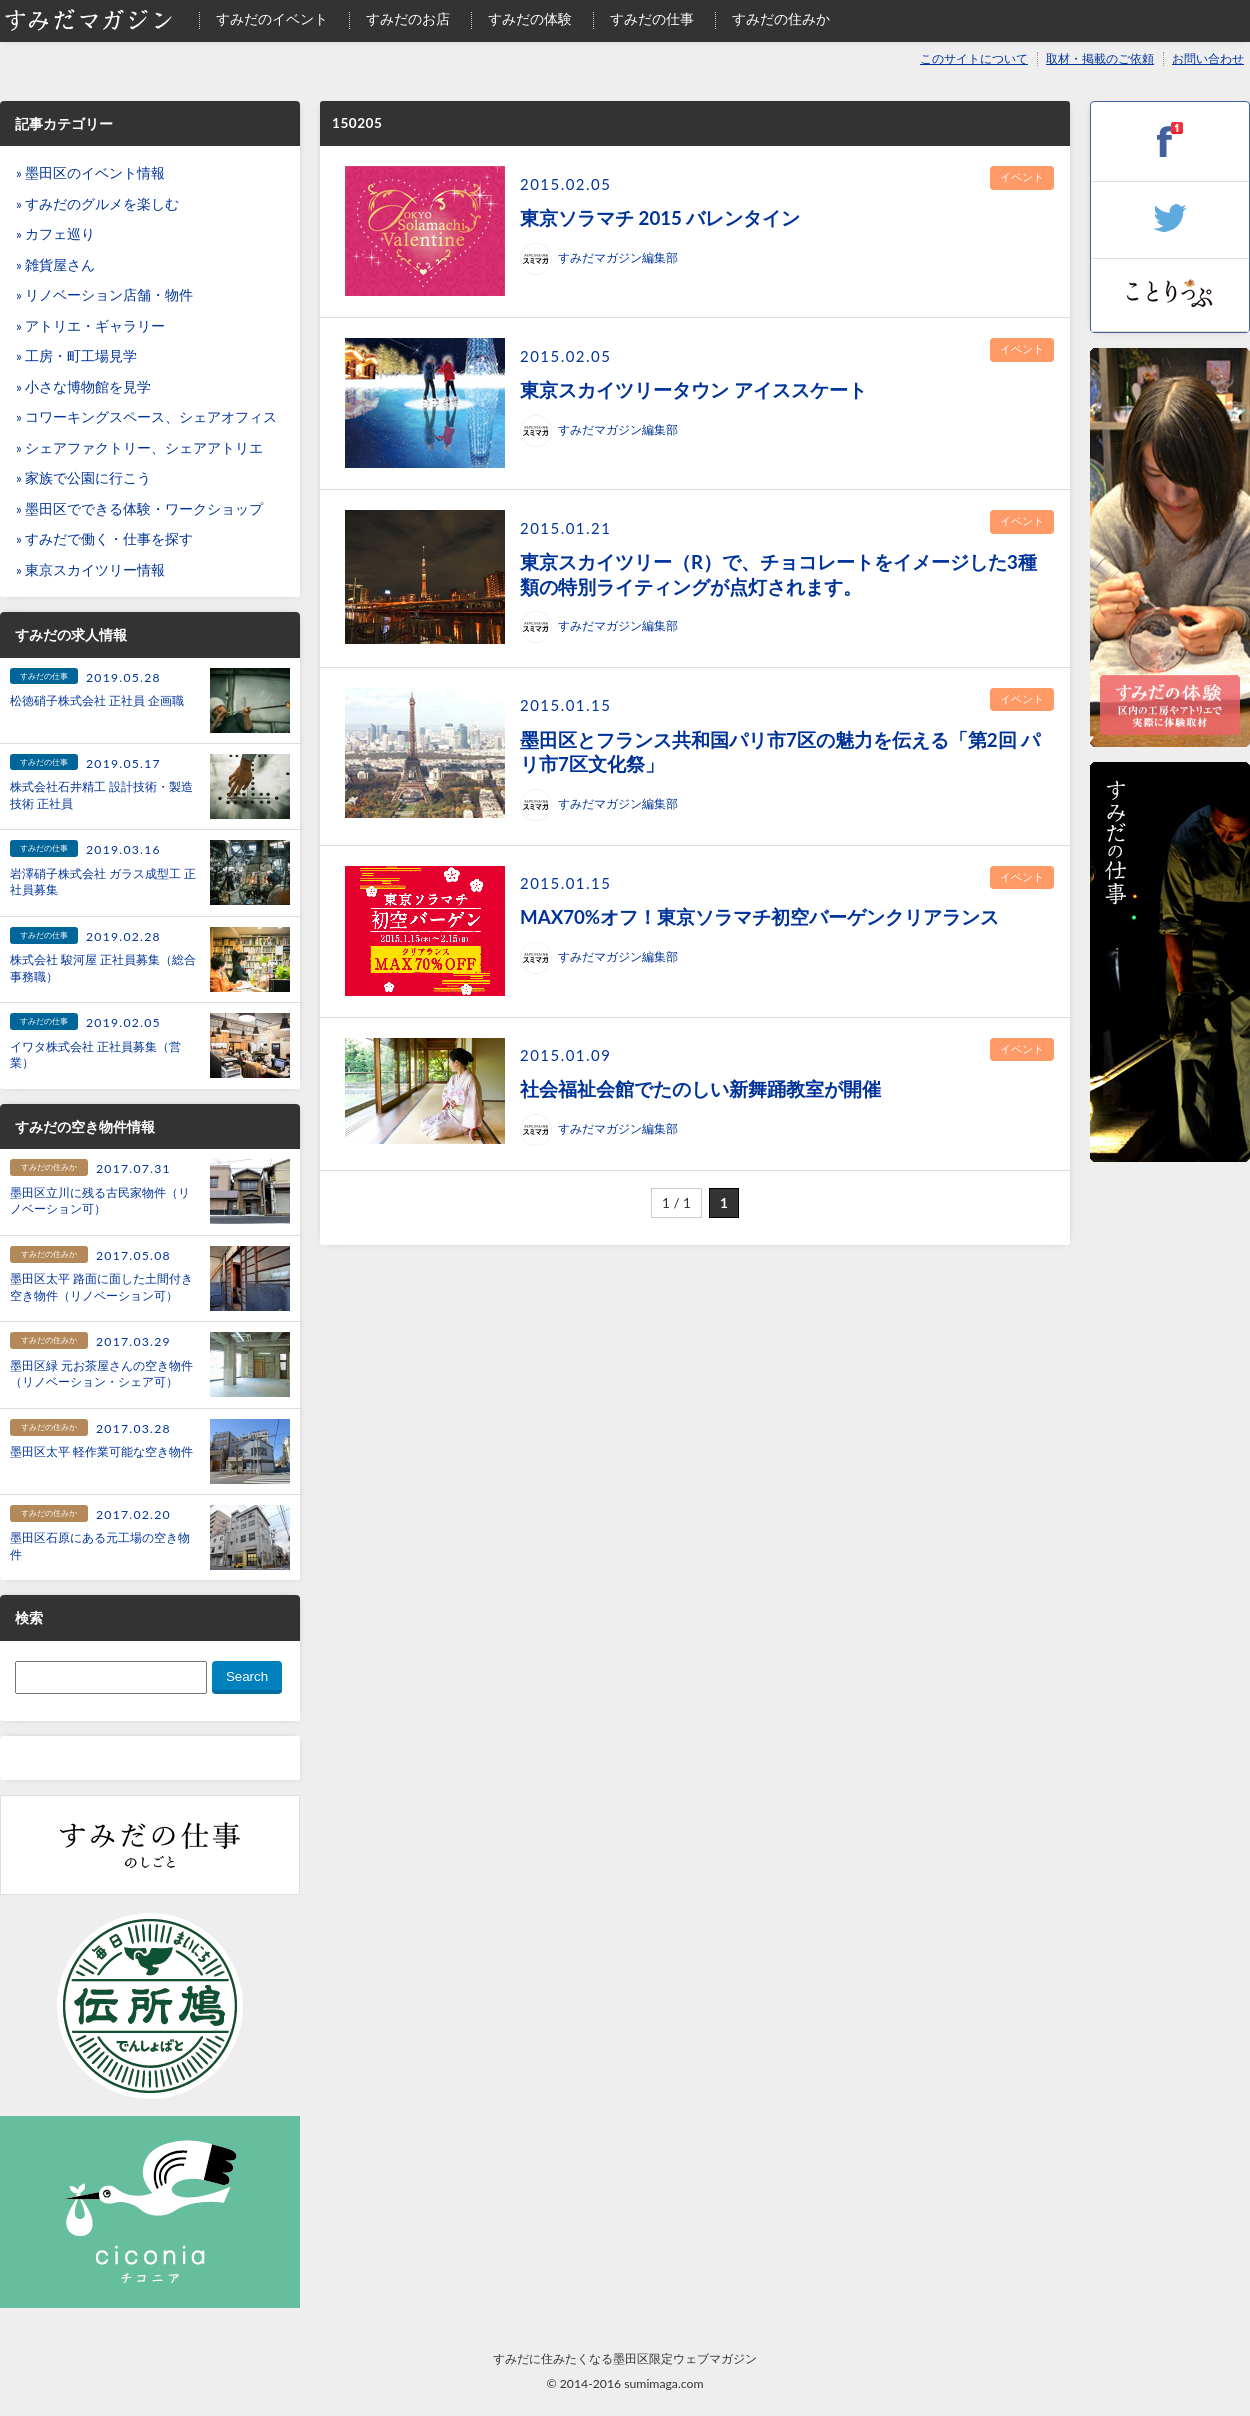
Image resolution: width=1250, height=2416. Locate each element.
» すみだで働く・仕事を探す (104, 539)
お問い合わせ (1208, 58)
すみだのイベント (272, 19)
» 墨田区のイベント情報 (90, 173)
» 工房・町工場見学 (76, 356)
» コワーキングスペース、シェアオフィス (146, 417)
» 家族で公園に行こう (83, 478)
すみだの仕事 (652, 19)
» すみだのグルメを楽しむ (97, 204)
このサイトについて (974, 58)
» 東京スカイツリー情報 (90, 570)
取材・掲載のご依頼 (1100, 58)
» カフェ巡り (55, 234)
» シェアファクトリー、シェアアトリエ (139, 448)
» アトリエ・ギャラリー (90, 326)
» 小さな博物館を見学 (83, 387)
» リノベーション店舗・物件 (104, 295)
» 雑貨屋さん (55, 265)
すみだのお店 (408, 19)
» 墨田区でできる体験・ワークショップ (139, 509)
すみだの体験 (530, 19)
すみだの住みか (781, 19)
